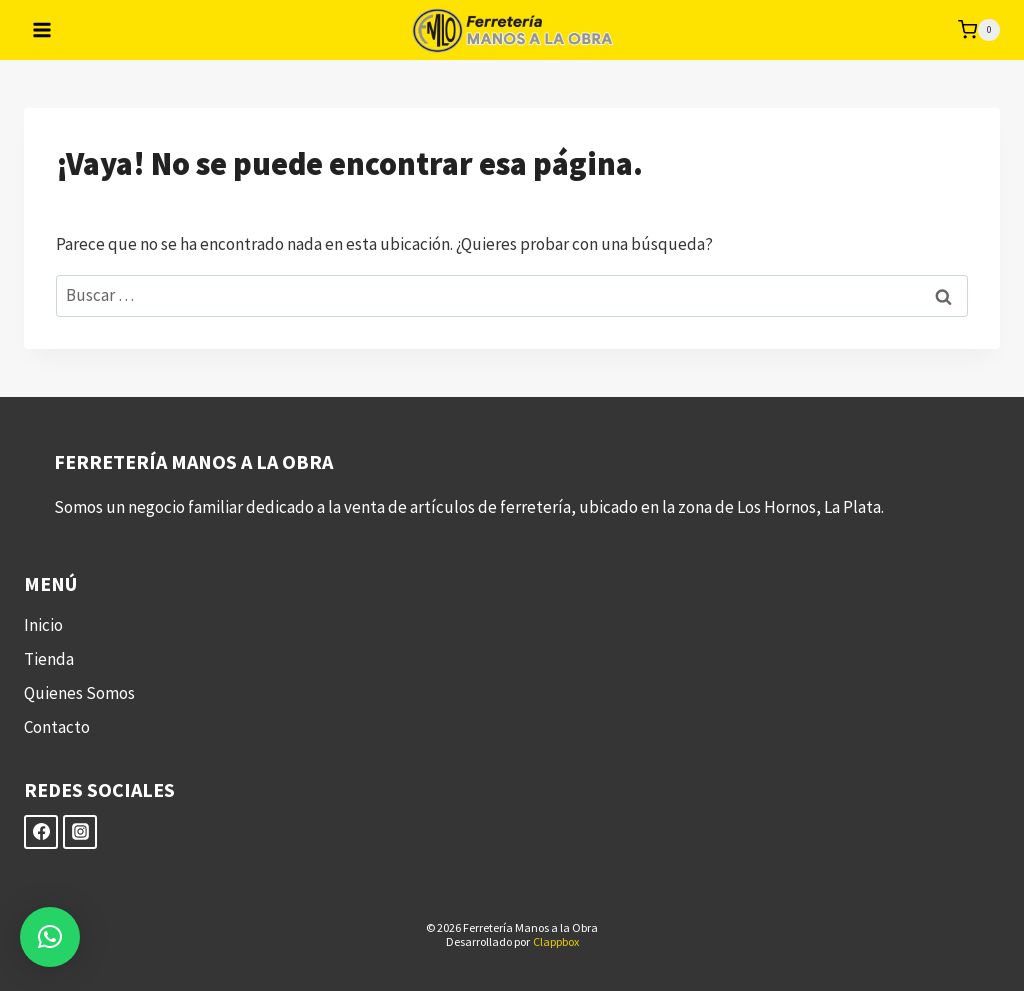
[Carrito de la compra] (979, 30)
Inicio (43, 625)
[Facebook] (41, 832)
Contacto (57, 727)
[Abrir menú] (42, 29)
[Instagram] (80, 832)
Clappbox (556, 941)
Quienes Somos (79, 693)
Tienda (49, 659)
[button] (50, 937)
